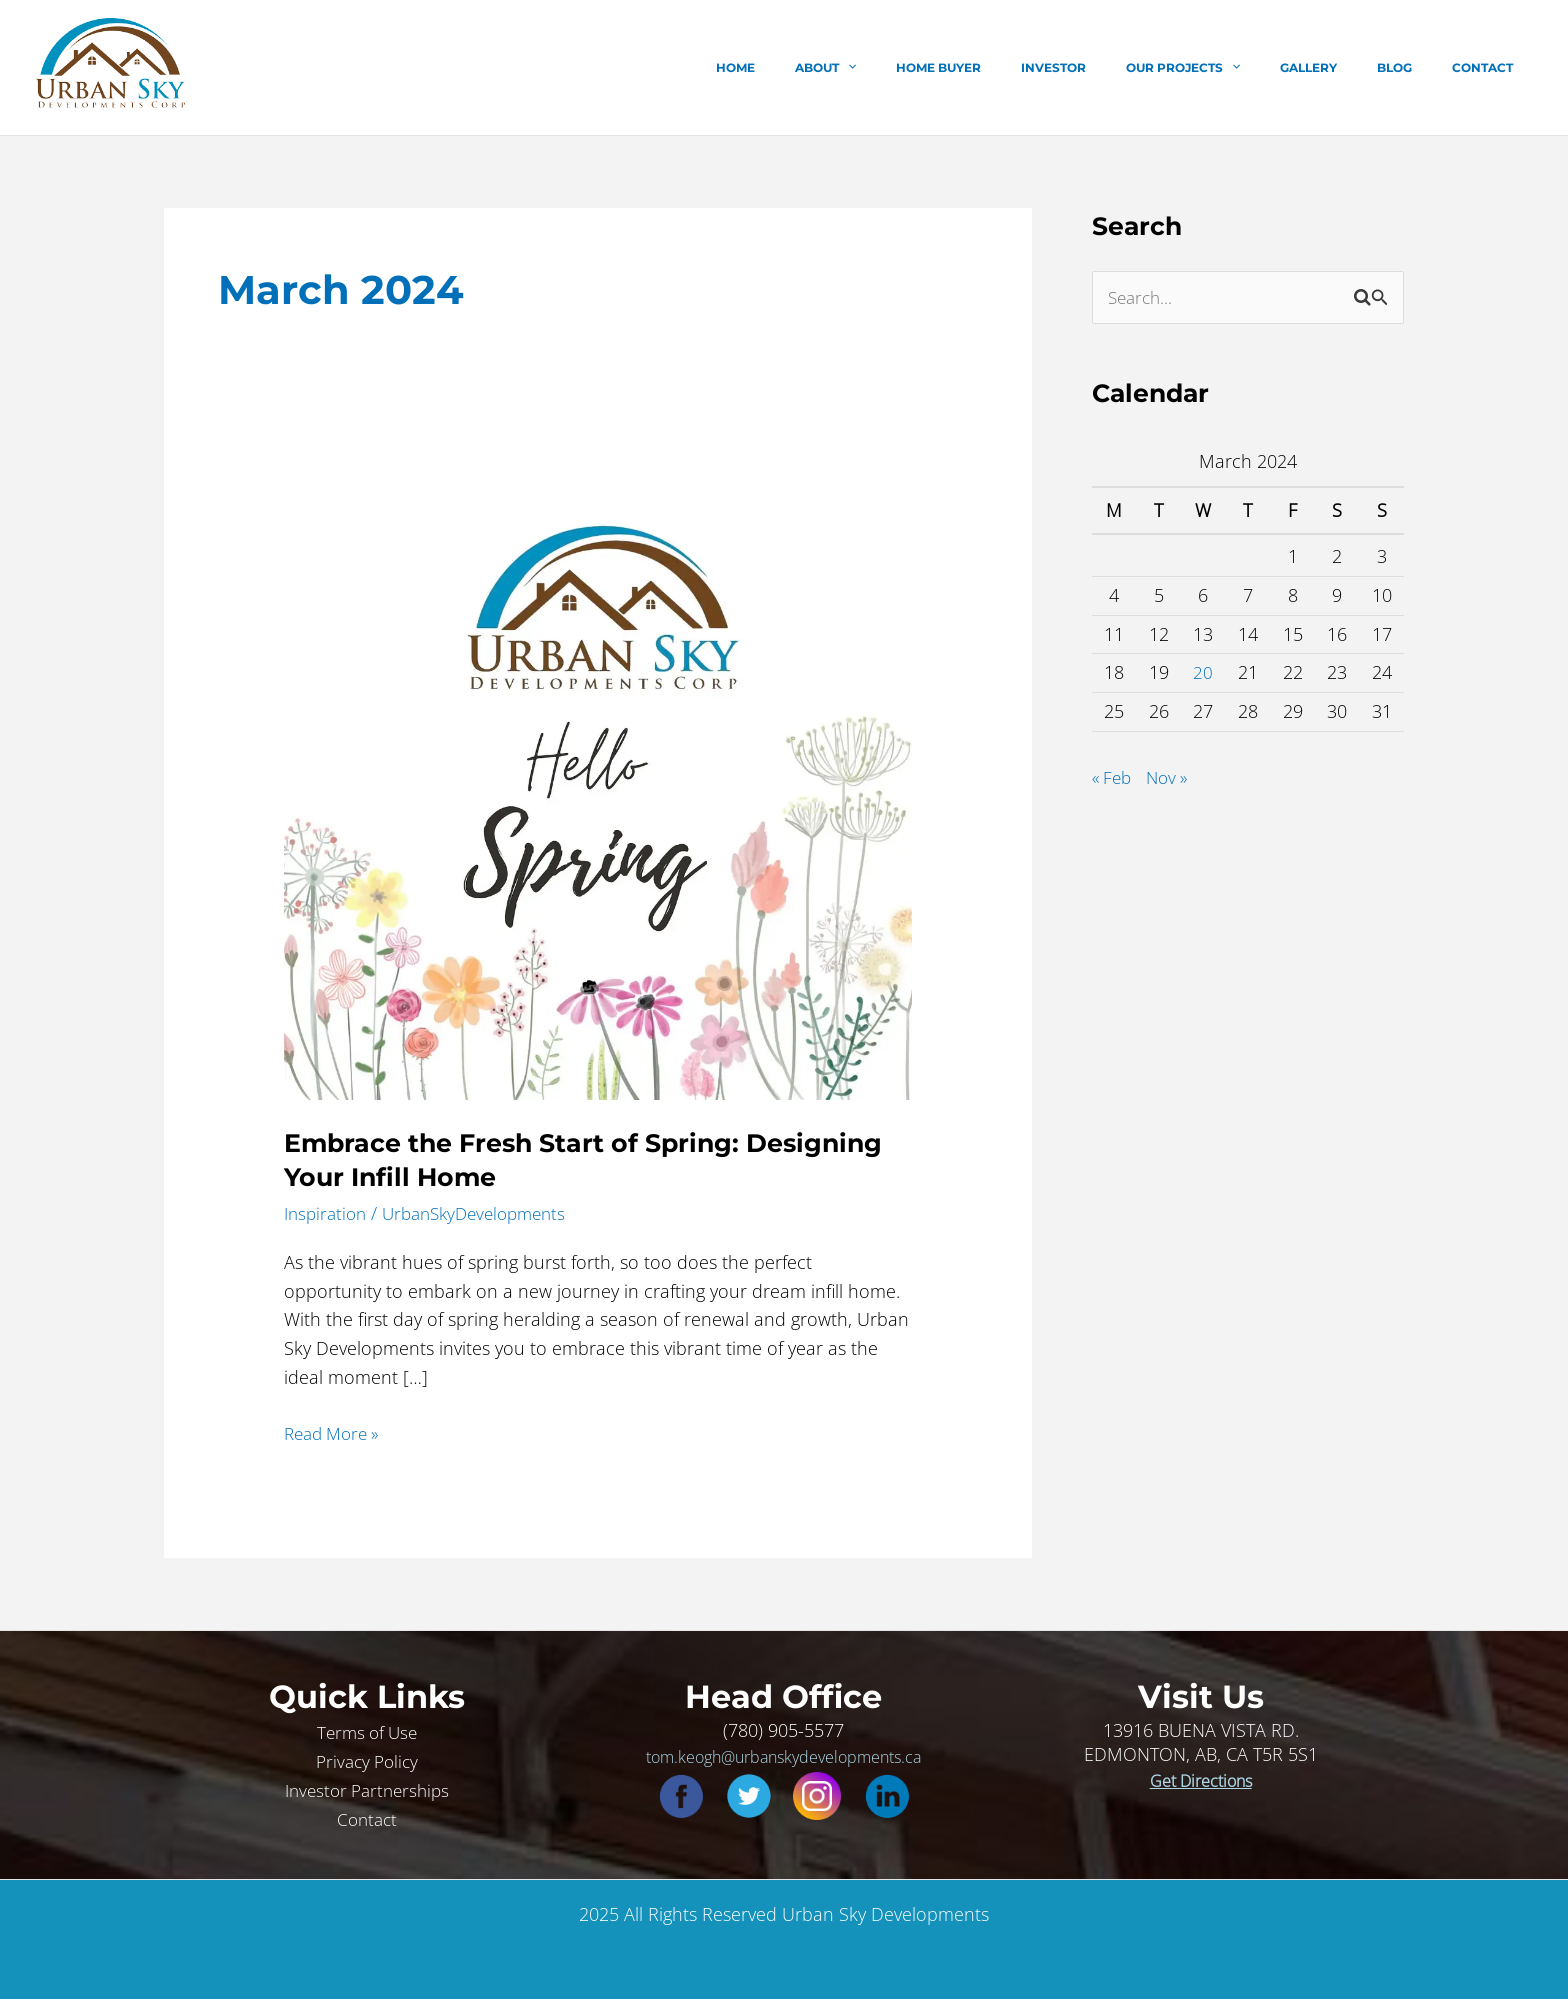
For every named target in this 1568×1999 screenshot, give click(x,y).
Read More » (336, 1432)
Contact (1490, 67)
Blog (1418, 67)
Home (855, 67)
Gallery (1348, 67)
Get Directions (1201, 1780)
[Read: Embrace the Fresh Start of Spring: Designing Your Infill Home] (598, 784)
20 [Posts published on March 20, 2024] (1203, 673)
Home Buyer (1026, 67)
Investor (1125, 67)
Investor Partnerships (367, 1789)
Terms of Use (367, 1731)
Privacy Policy (367, 1760)
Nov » (1172, 778)
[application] (951, 68)
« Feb (1113, 778)
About (929, 68)
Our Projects (1239, 68)
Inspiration (328, 1213)
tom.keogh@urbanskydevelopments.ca (783, 1756)
